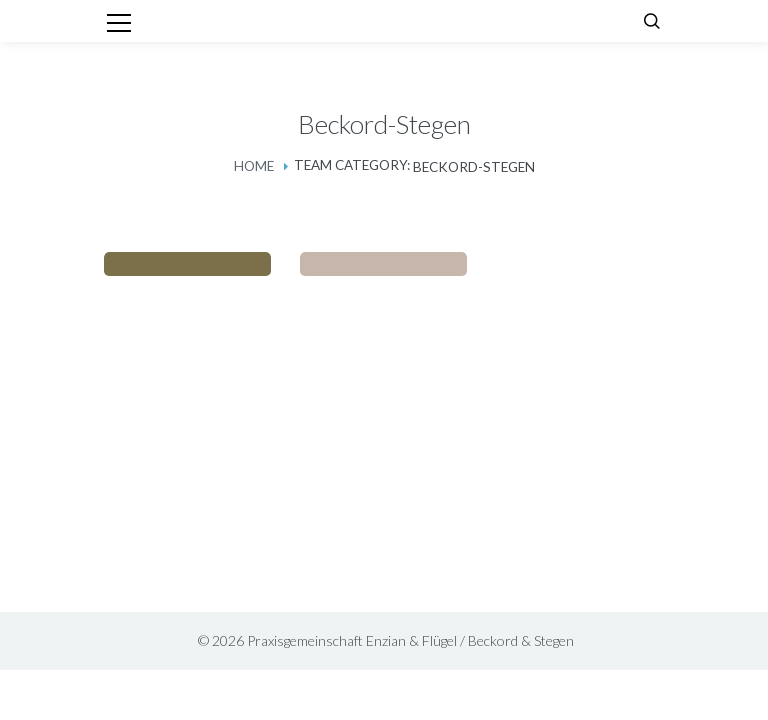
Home (254, 166)
